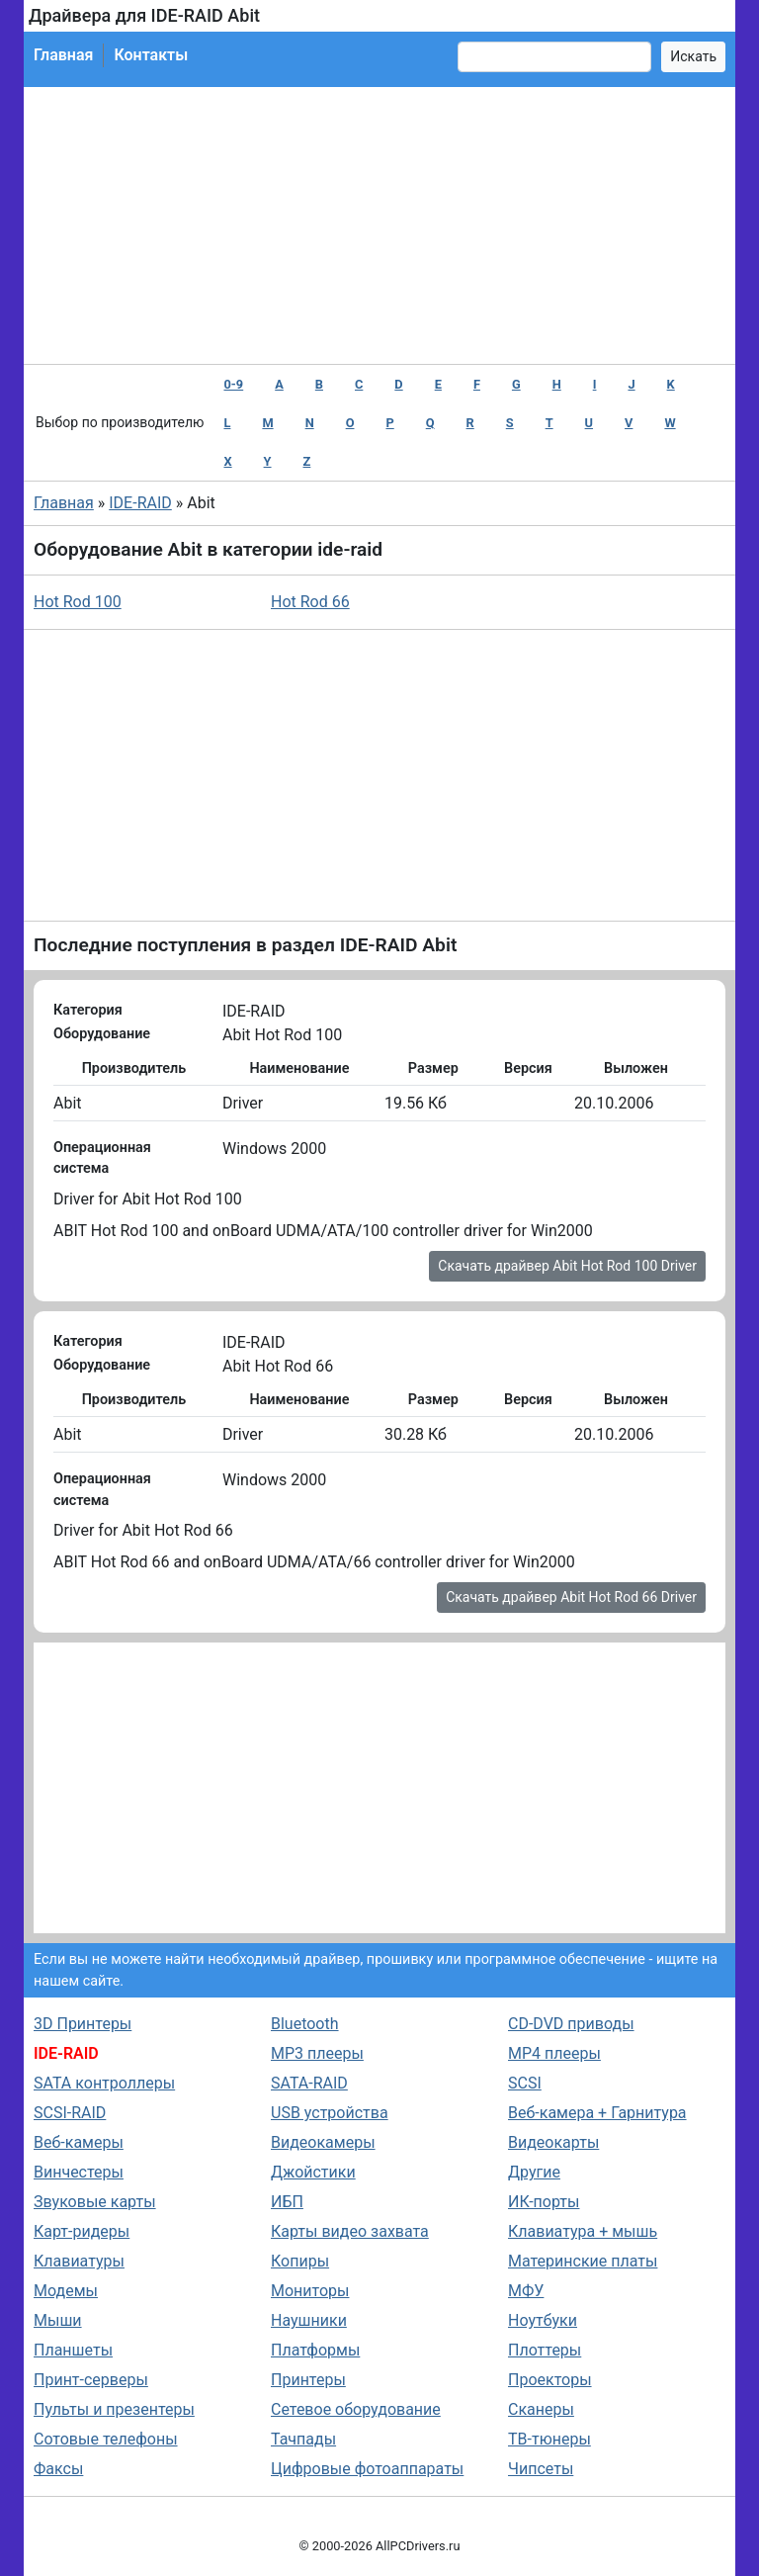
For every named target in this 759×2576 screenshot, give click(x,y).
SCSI (525, 2083)
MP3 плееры (317, 2053)
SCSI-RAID (70, 2112)
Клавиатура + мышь (582, 2231)
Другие (534, 2172)
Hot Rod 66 (310, 601)
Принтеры (308, 2379)
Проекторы (550, 2379)
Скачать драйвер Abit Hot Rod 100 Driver (567, 1266)
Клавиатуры (79, 2261)
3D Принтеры (82, 2023)
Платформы (315, 2350)
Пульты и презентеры (114, 2409)
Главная (63, 54)
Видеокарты (553, 2142)
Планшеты (73, 2350)
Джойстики (313, 2172)
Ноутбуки (542, 2320)
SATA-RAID (309, 2083)
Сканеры (541, 2409)
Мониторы (310, 2290)
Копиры (300, 2261)
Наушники (309, 2320)
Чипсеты (540, 2468)
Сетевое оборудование (356, 2409)
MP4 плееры (554, 2053)
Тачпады (303, 2439)
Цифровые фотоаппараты (367, 2468)
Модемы (66, 2290)
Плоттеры (544, 2350)
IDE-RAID (140, 502)
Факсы (58, 2468)
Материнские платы (582, 2261)
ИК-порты (543, 2201)
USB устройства (329, 2112)
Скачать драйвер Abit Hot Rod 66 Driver (571, 1597)
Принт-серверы (91, 2379)
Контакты (151, 54)
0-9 (233, 384)
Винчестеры (79, 2172)
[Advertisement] (379, 225)
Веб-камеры (79, 2142)
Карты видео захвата (350, 2231)
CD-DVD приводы (571, 2023)
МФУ (526, 2290)
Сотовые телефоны (106, 2439)
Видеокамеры (323, 2142)
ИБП (287, 2201)
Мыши (58, 2320)
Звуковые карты (95, 2201)
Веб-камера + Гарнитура (597, 2112)
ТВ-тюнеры (549, 2439)
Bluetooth (305, 2023)
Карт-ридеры (81, 2231)
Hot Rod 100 (78, 601)
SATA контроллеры (104, 2083)
